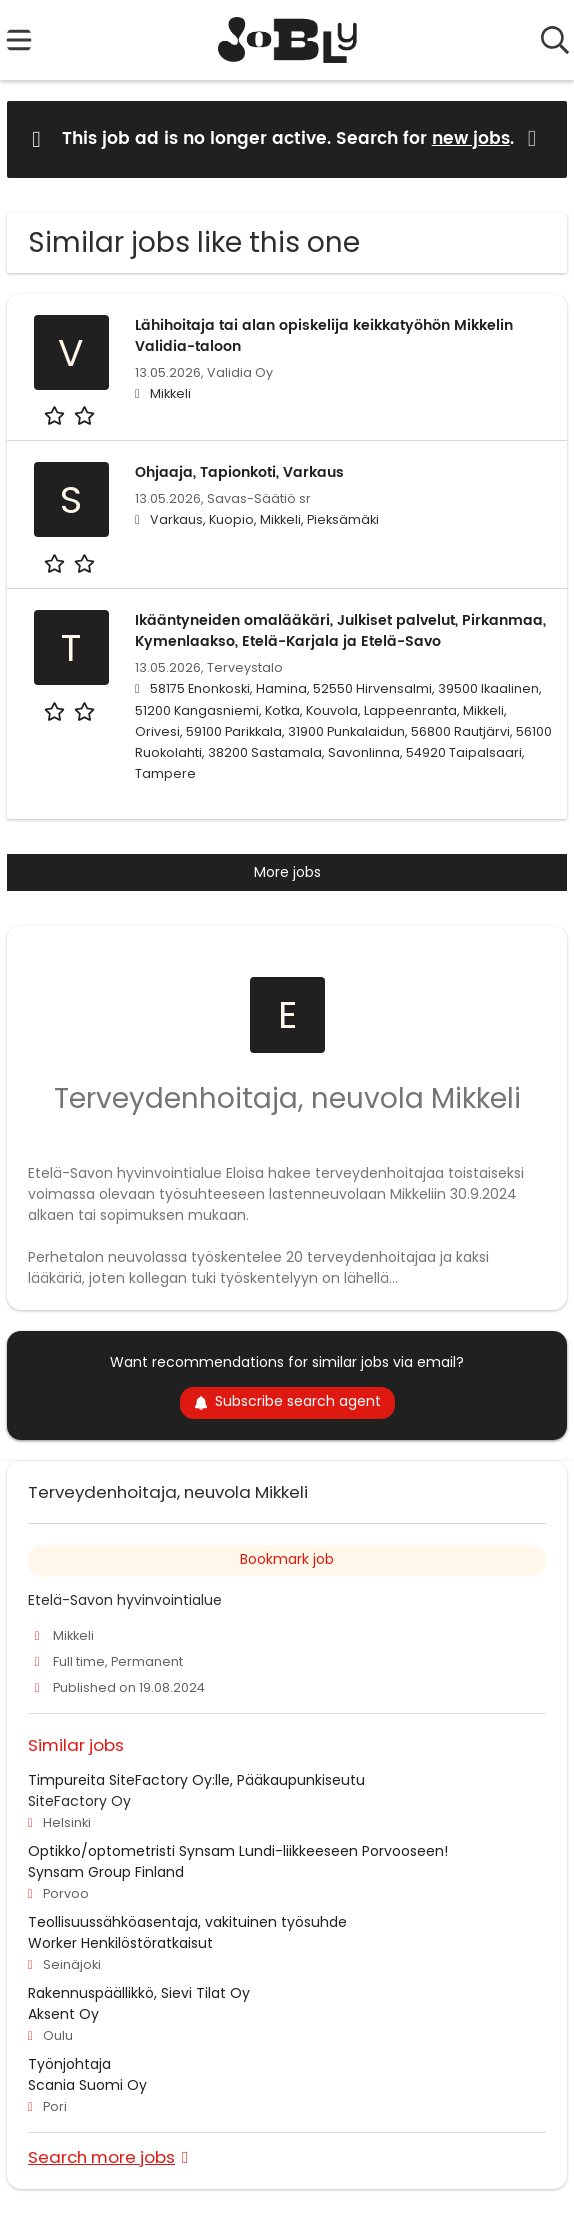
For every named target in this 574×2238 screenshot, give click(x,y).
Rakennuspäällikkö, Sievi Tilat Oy (139, 1993)
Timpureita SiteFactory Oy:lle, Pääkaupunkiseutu (196, 1780)
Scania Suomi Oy (87, 2085)
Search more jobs (101, 2156)
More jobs (287, 872)
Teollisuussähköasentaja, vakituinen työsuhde (187, 1922)
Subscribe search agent (287, 1401)
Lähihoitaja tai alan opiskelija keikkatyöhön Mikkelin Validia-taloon (324, 336)
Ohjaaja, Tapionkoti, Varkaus (239, 472)
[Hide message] (536, 138)
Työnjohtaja (69, 2064)
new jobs (471, 139)
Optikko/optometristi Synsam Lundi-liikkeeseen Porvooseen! (238, 1851)
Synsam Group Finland (106, 1872)
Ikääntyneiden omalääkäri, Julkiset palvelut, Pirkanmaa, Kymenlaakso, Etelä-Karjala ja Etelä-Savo (340, 631)
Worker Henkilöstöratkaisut (120, 1943)
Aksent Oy (63, 2014)
